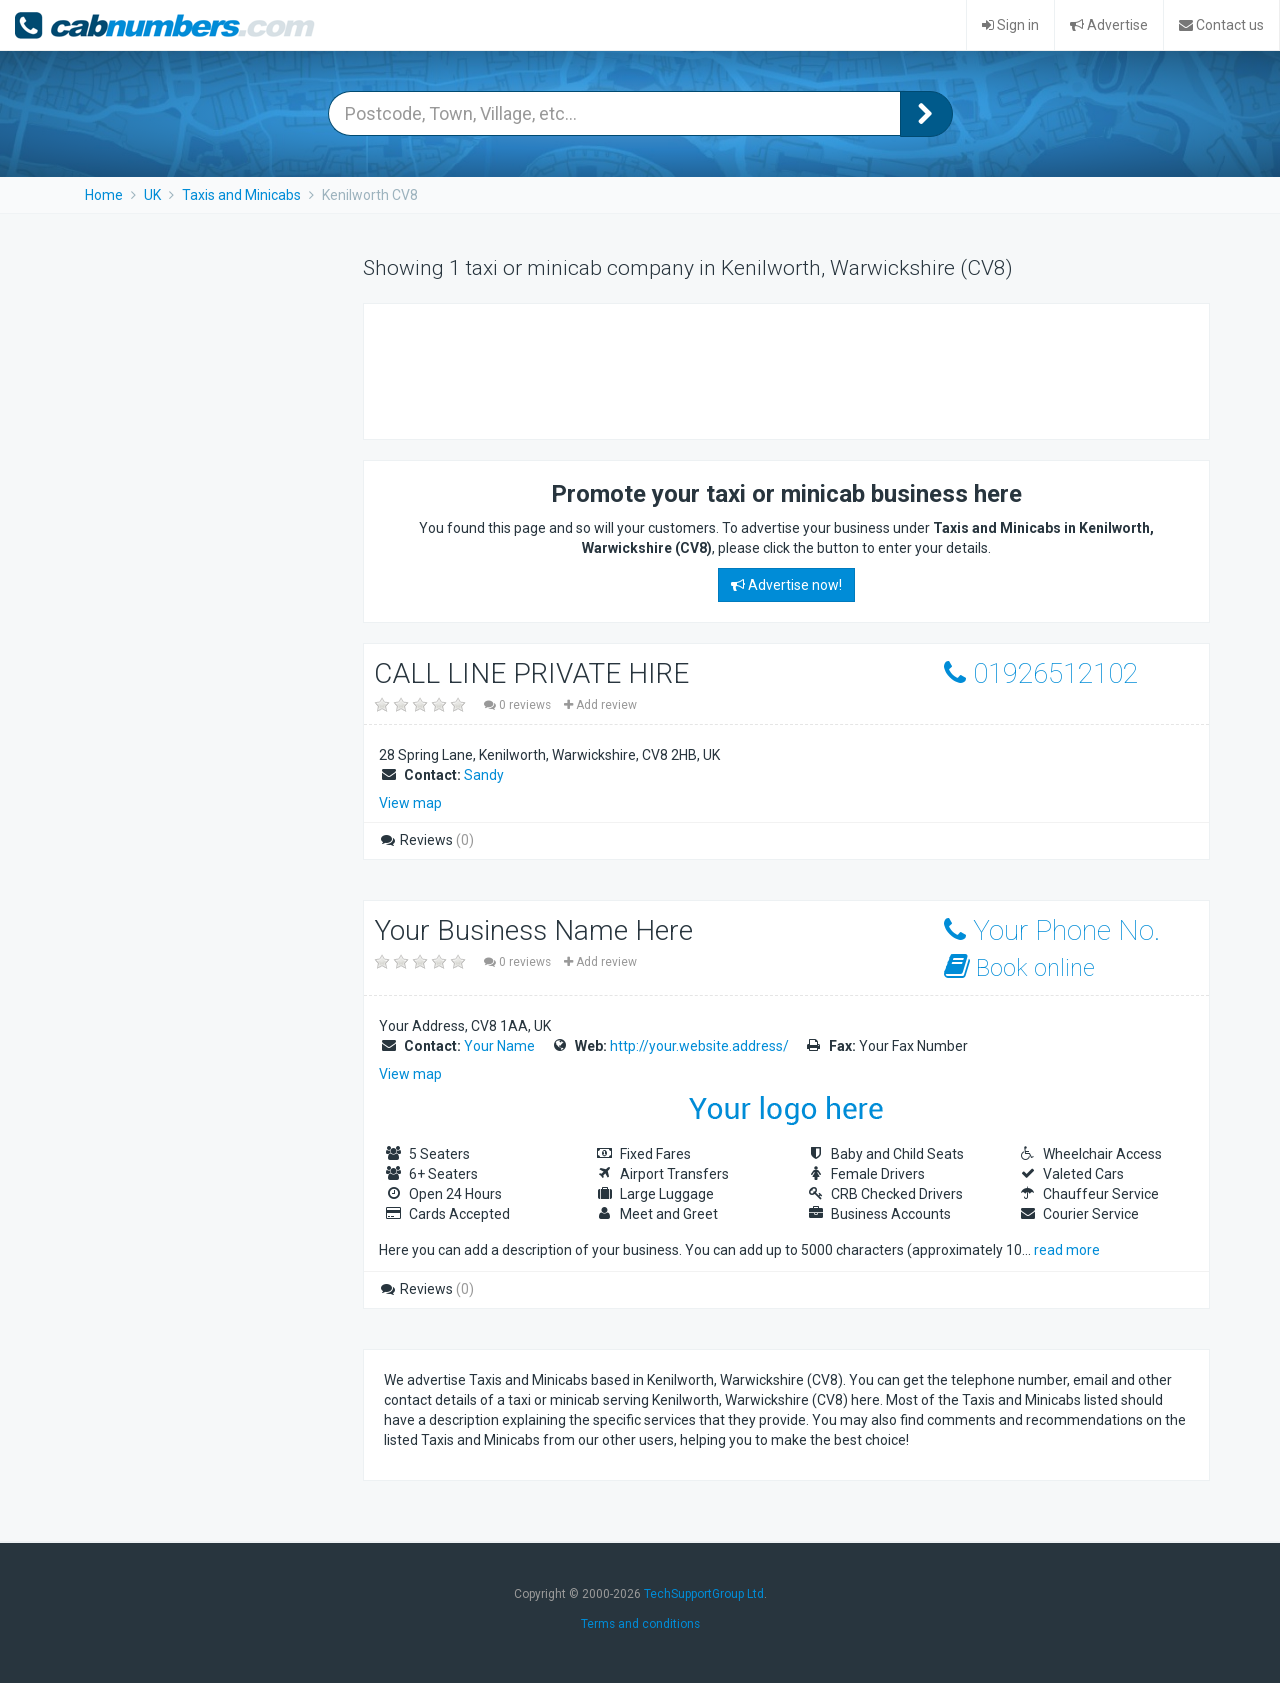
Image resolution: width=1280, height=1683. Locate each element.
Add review (600, 705)
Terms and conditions (640, 1624)
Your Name (499, 1046)
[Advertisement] (748, 369)
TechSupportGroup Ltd (704, 1594)
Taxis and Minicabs (241, 195)
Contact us (1221, 25)
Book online (1019, 967)
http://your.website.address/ (699, 1046)
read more (1067, 1250)
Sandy (484, 775)
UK (152, 195)
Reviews (426, 840)
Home (104, 195)
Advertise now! (786, 585)
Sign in (1010, 25)
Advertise (1109, 25)
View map (410, 803)
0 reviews (519, 705)
